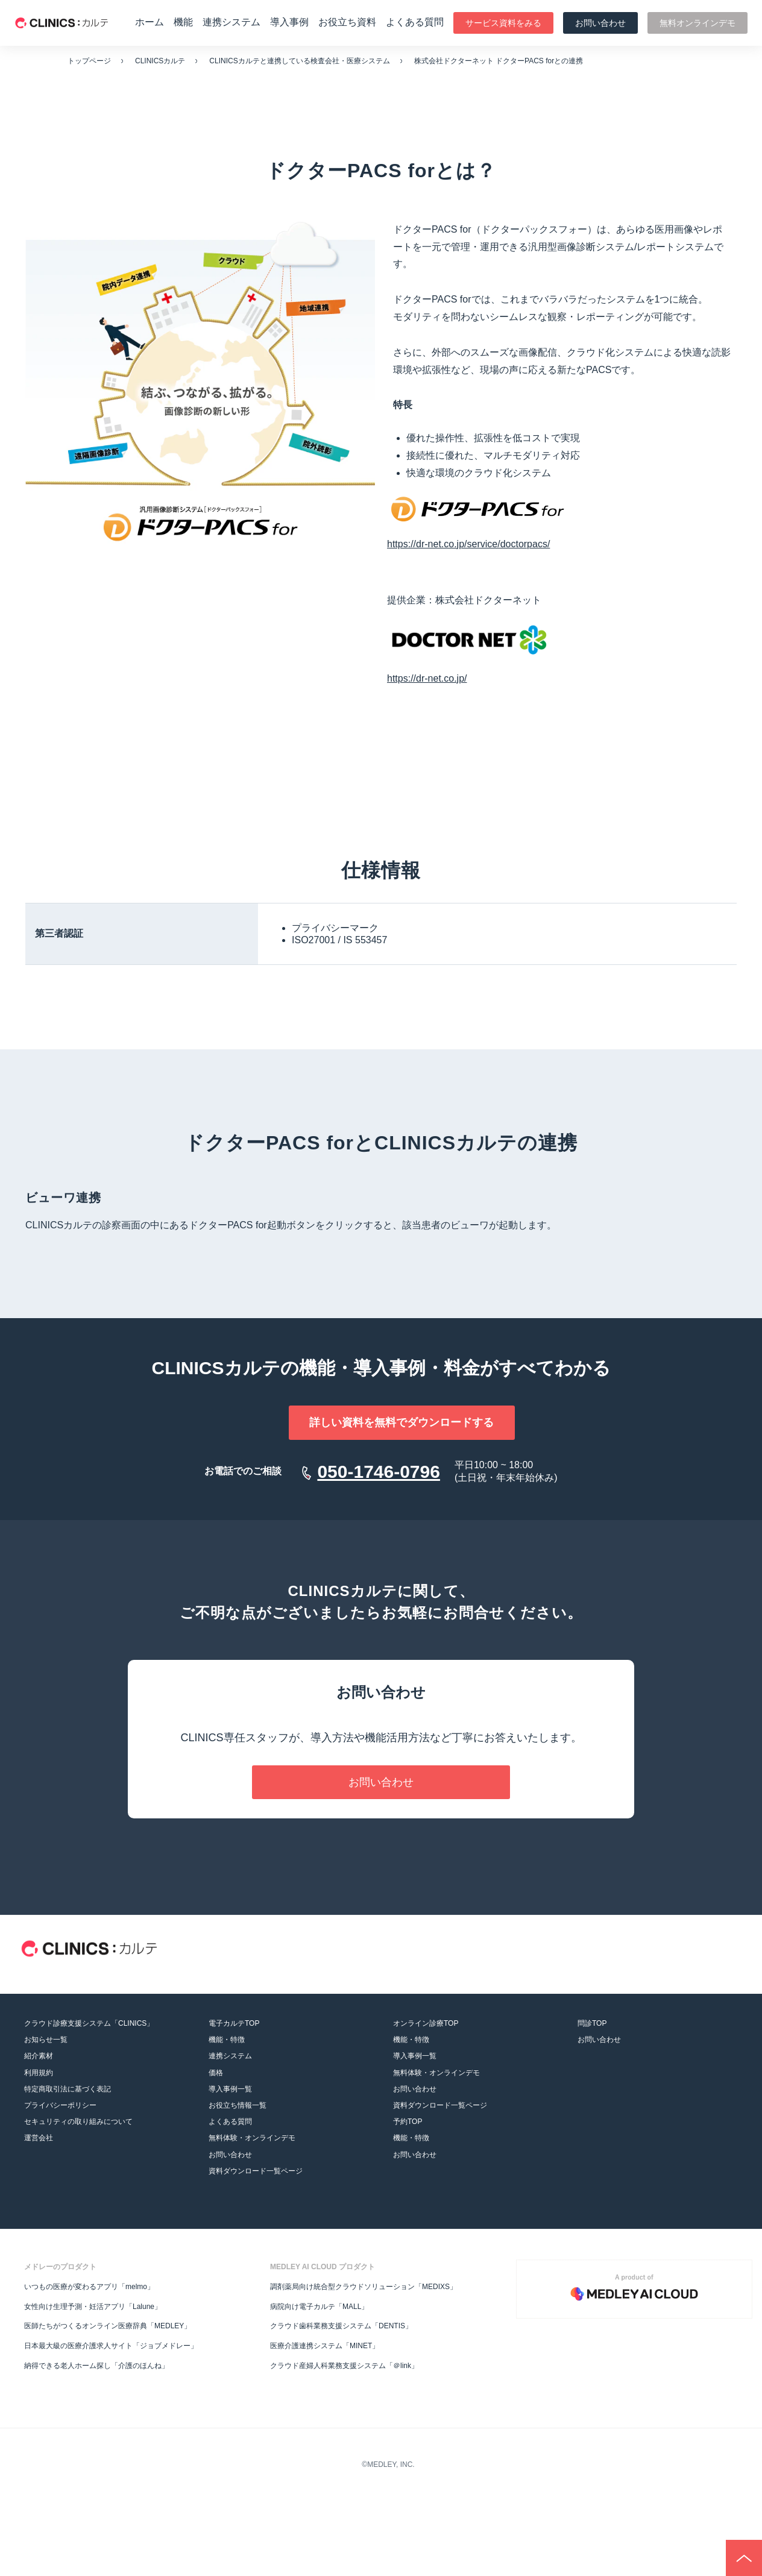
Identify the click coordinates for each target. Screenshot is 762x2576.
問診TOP (592, 2023)
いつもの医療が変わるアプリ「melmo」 (89, 2286)
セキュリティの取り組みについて (78, 2121)
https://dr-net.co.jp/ (427, 678)
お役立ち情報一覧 (237, 2105)
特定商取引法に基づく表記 (67, 2089)
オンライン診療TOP (425, 2023)
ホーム (149, 22)
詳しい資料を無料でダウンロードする (381, 1422)
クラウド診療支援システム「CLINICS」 (89, 2023)
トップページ (89, 61)
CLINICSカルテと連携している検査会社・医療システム (299, 61)
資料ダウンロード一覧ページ (256, 2171)
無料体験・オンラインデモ (252, 2138)
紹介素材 (38, 2056)
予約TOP (407, 2121)
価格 (216, 2073)
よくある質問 (415, 22)
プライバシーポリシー (60, 2105)
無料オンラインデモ (697, 23)
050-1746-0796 (378, 1471)
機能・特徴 (227, 2039)
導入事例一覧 (230, 2089)
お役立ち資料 (347, 22)
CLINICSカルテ (160, 61)
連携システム (231, 22)
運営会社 (38, 2138)
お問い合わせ (600, 23)
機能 (183, 22)
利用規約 (38, 2073)
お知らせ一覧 (46, 2039)
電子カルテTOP (234, 2023)
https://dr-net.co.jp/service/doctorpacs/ (468, 544)
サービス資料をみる (503, 23)
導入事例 (289, 22)
